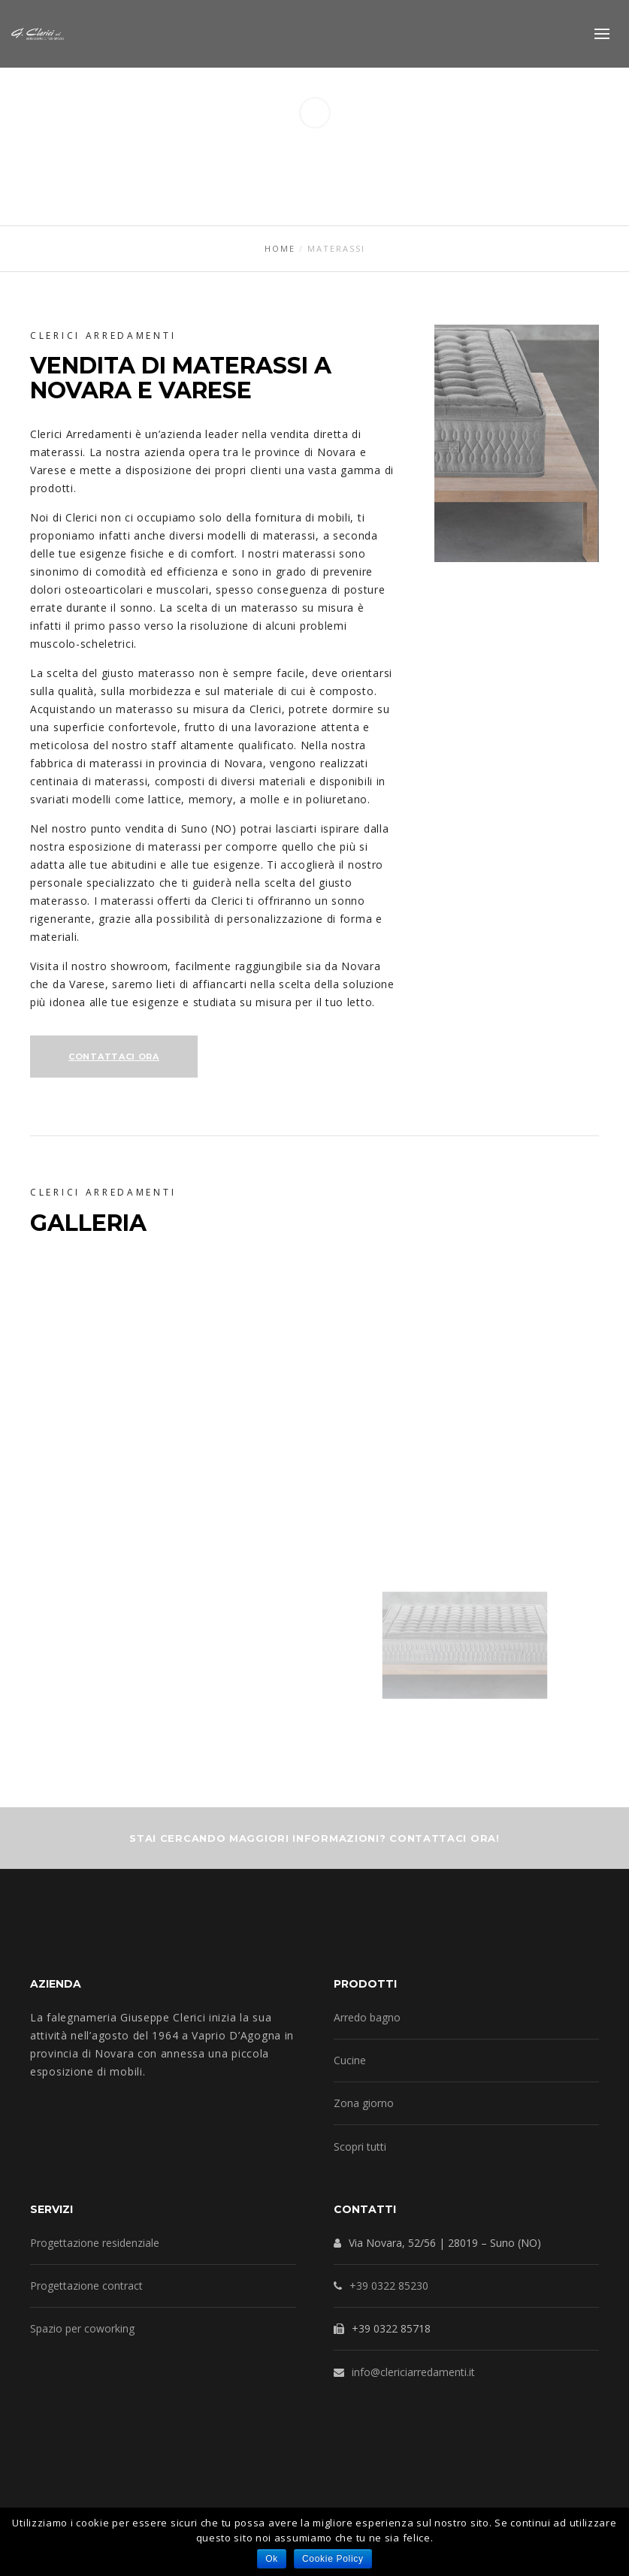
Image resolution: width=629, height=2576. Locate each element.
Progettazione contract (86, 2285)
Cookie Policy (333, 2558)
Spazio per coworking (82, 2328)
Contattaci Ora (113, 1056)
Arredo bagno (367, 2017)
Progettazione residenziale (94, 2243)
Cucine (350, 2060)
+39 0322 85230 (388, 2285)
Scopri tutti (360, 2146)
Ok (271, 2558)
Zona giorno (364, 2103)
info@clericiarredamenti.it (413, 2372)
